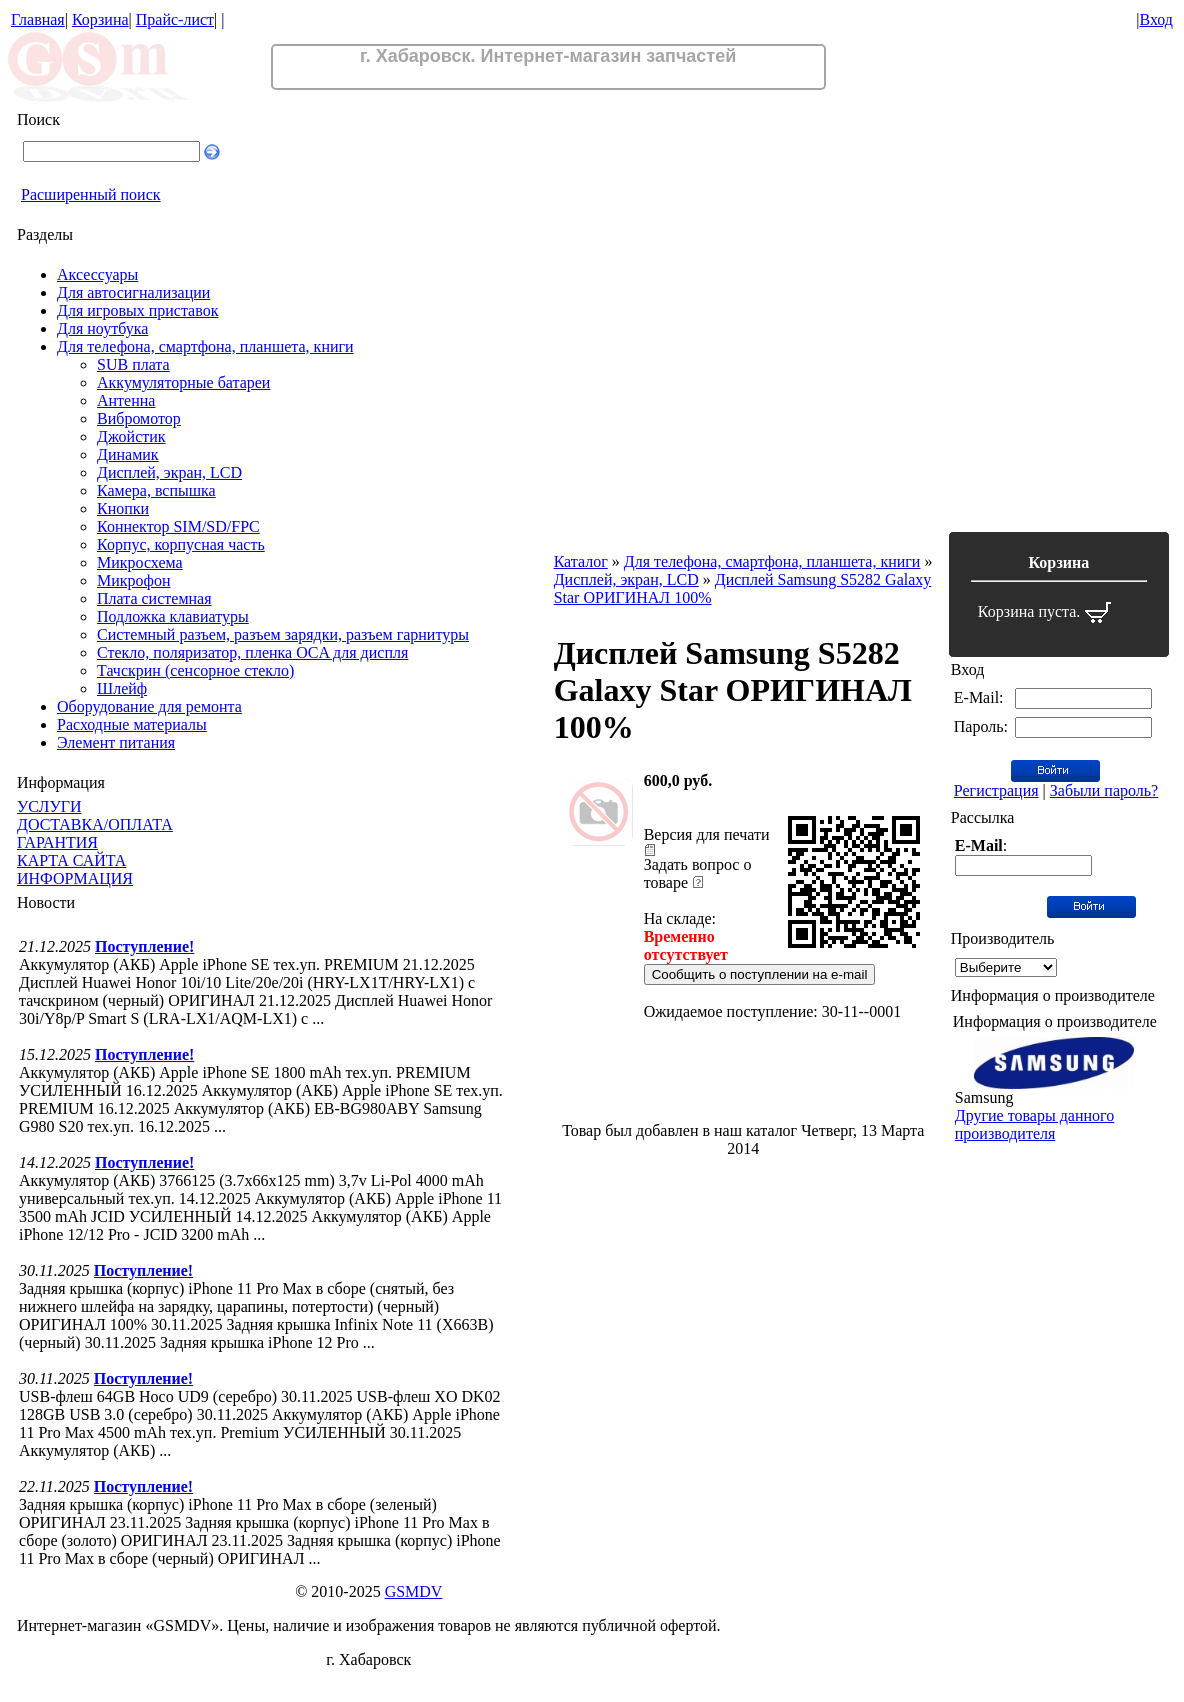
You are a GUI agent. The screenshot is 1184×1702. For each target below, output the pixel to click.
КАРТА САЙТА (71, 860)
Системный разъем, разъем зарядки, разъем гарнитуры (283, 634)
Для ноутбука (102, 328)
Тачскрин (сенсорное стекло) (195, 670)
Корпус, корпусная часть (181, 544)
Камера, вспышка (156, 490)
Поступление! (144, 946)
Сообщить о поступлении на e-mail (760, 974)
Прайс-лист (175, 19)
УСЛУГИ (49, 806)
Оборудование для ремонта (149, 706)
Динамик (128, 454)
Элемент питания (116, 742)
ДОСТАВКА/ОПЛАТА (95, 824)
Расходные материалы (132, 724)
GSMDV (414, 1591)
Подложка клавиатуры (173, 616)
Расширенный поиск (91, 194)
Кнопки (123, 508)
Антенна (126, 400)
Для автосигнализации (133, 292)
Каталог (581, 561)
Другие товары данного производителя (1034, 1124)
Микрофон (134, 580)
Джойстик (131, 436)
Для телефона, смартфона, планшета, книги (205, 346)
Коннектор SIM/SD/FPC (178, 526)
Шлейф (122, 688)
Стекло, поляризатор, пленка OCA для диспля (252, 652)
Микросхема (140, 562)
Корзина (100, 19)
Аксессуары (97, 274)
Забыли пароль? (1104, 790)
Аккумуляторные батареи (183, 382)
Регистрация (996, 790)
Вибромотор (139, 418)
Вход (1156, 19)
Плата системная (154, 598)
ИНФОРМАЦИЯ (75, 878)
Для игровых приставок (137, 310)
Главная (38, 19)
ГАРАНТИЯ (57, 842)
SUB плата (133, 364)
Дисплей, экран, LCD (169, 472)
